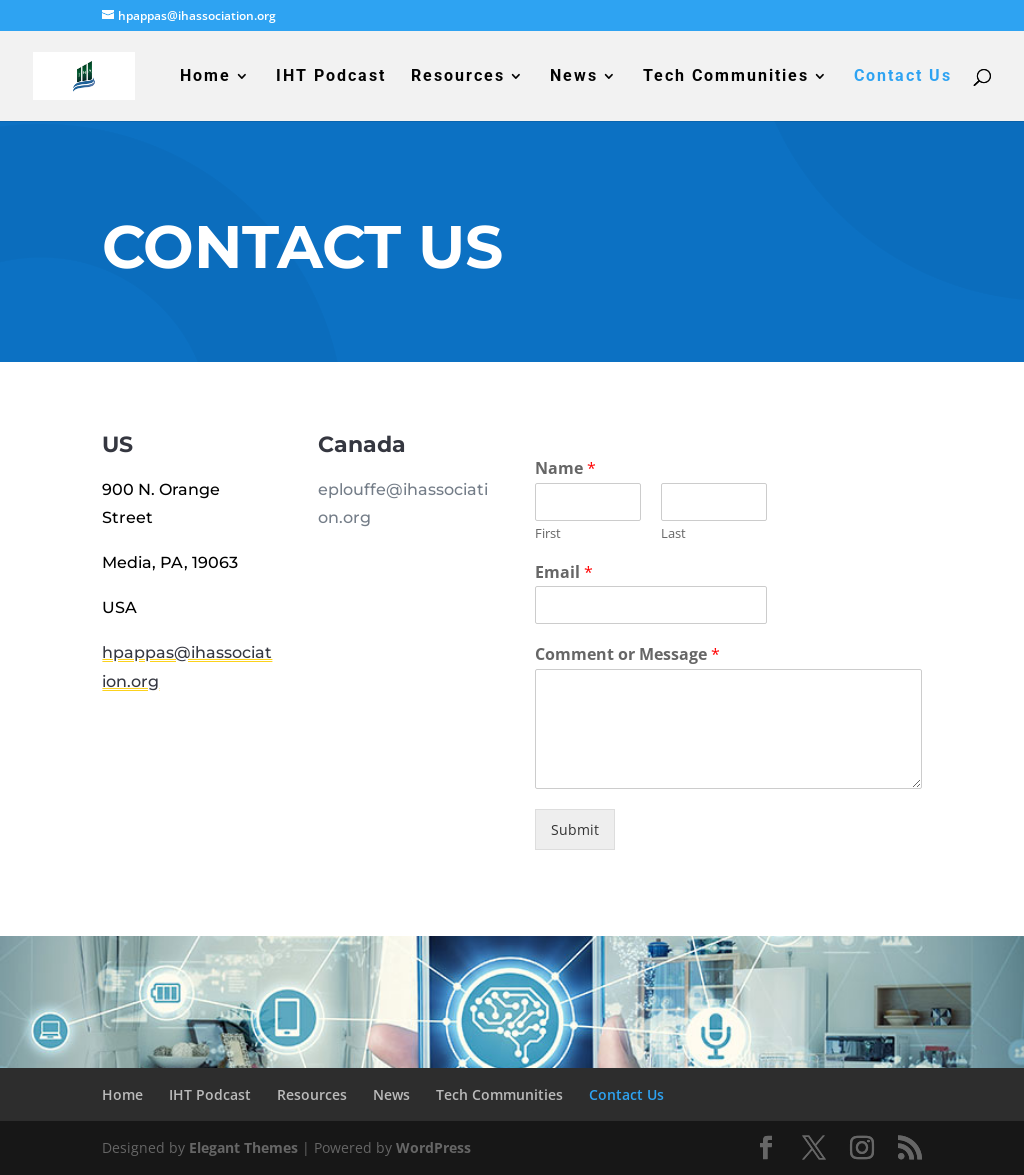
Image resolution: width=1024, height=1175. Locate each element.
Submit (575, 829)
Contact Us (903, 77)
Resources (458, 77)
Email (564, 572)
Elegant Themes (243, 1147)
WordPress (433, 1147)
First (548, 533)
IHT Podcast (331, 77)
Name (565, 468)
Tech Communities (726, 77)
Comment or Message (627, 654)
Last (673, 533)
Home (205, 77)
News (574, 77)
